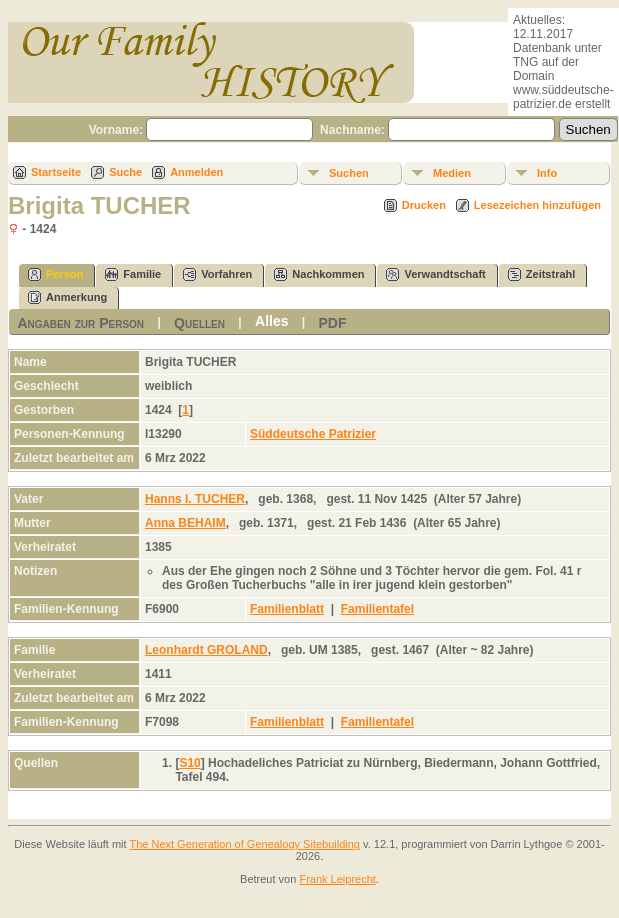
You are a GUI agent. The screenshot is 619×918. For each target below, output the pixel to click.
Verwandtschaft (435, 274)
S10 (189, 763)
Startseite (56, 172)
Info (547, 173)
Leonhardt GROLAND (206, 650)
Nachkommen (319, 274)
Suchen (349, 173)
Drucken (424, 205)
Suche (125, 172)
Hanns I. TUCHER (195, 499)
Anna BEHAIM (185, 523)
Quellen (199, 323)
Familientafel (377, 609)
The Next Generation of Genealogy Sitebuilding (244, 844)
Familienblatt (287, 609)
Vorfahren (217, 274)
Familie (133, 274)
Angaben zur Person (80, 323)
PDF (333, 323)
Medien (452, 173)
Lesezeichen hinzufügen (537, 205)
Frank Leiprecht (337, 879)
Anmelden (196, 172)
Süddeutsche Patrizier (313, 434)
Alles (271, 321)
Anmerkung (67, 297)
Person (55, 274)
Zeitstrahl (542, 274)
